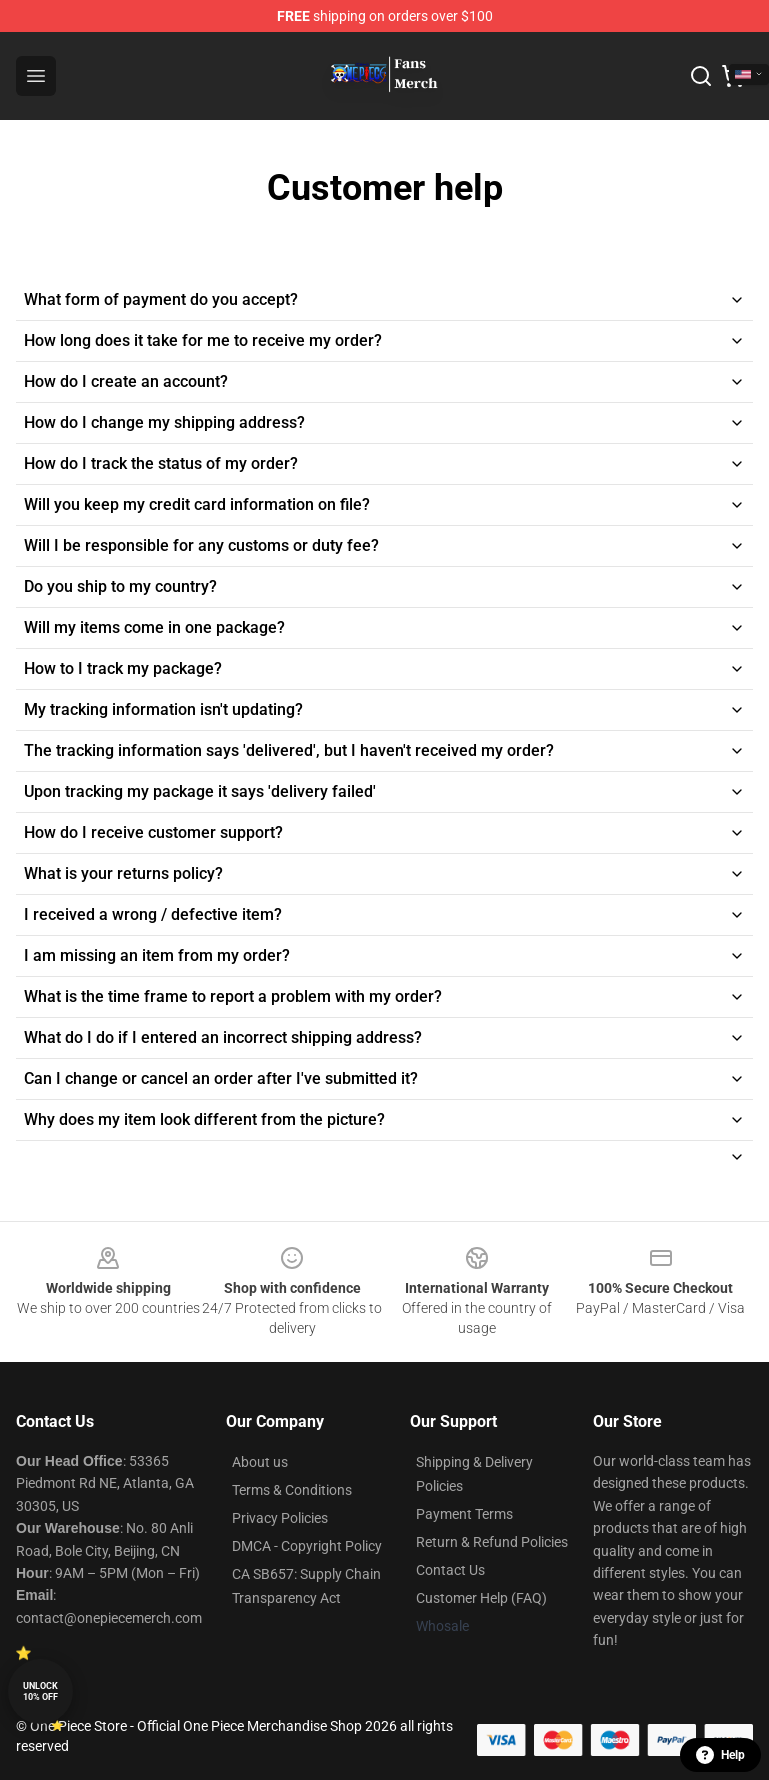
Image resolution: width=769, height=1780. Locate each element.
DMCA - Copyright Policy (307, 1546)
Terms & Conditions (292, 1490)
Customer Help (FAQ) (481, 1598)
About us (260, 1462)
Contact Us (450, 1570)
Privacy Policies (280, 1518)
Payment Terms (464, 1514)
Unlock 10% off (40, 1691)
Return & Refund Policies (492, 1542)
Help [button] (720, 1755)
